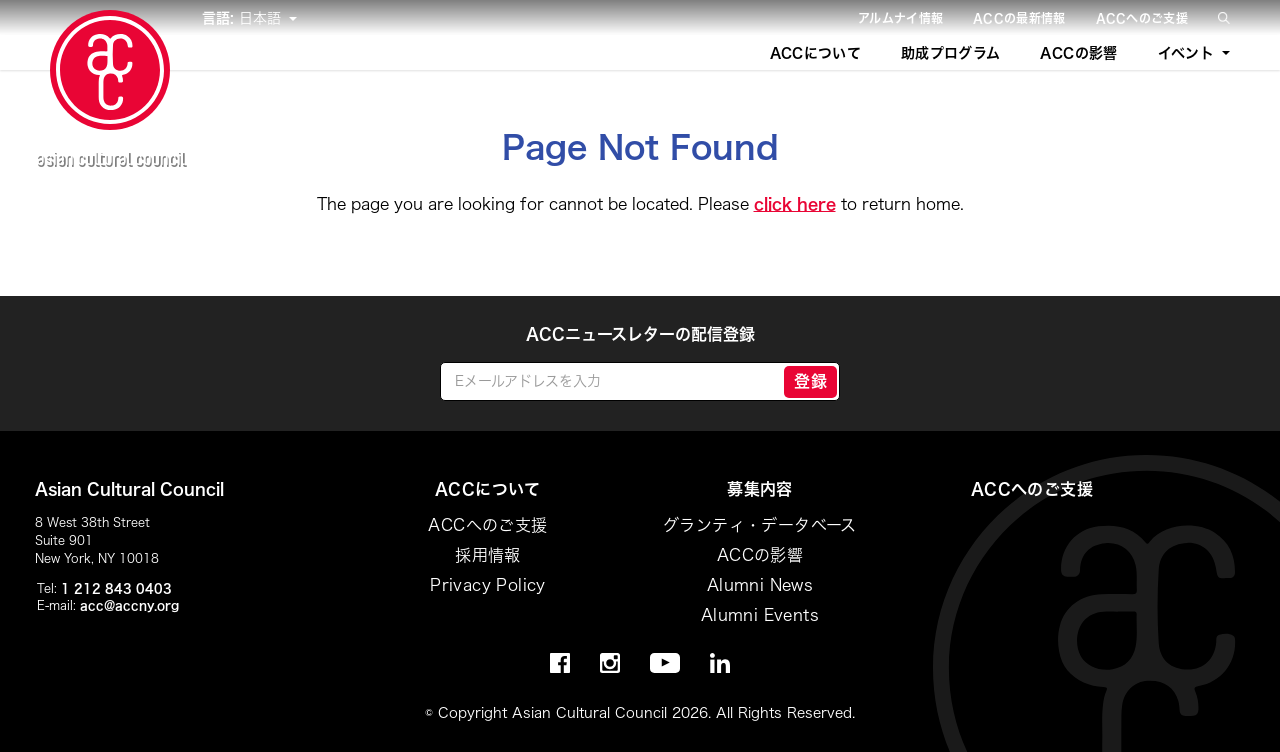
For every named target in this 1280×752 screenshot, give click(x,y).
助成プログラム (950, 53)
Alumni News (760, 585)
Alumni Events (760, 615)
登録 (810, 381)
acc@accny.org (129, 605)
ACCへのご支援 (1142, 18)
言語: (220, 18)
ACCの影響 (1078, 53)
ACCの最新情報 (1019, 18)
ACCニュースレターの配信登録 (640, 334)
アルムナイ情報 (900, 18)
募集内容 (760, 489)
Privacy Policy (488, 585)
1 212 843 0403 (116, 588)
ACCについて (815, 53)
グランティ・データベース (760, 525)
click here (795, 204)
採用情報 (488, 555)
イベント (1186, 53)
